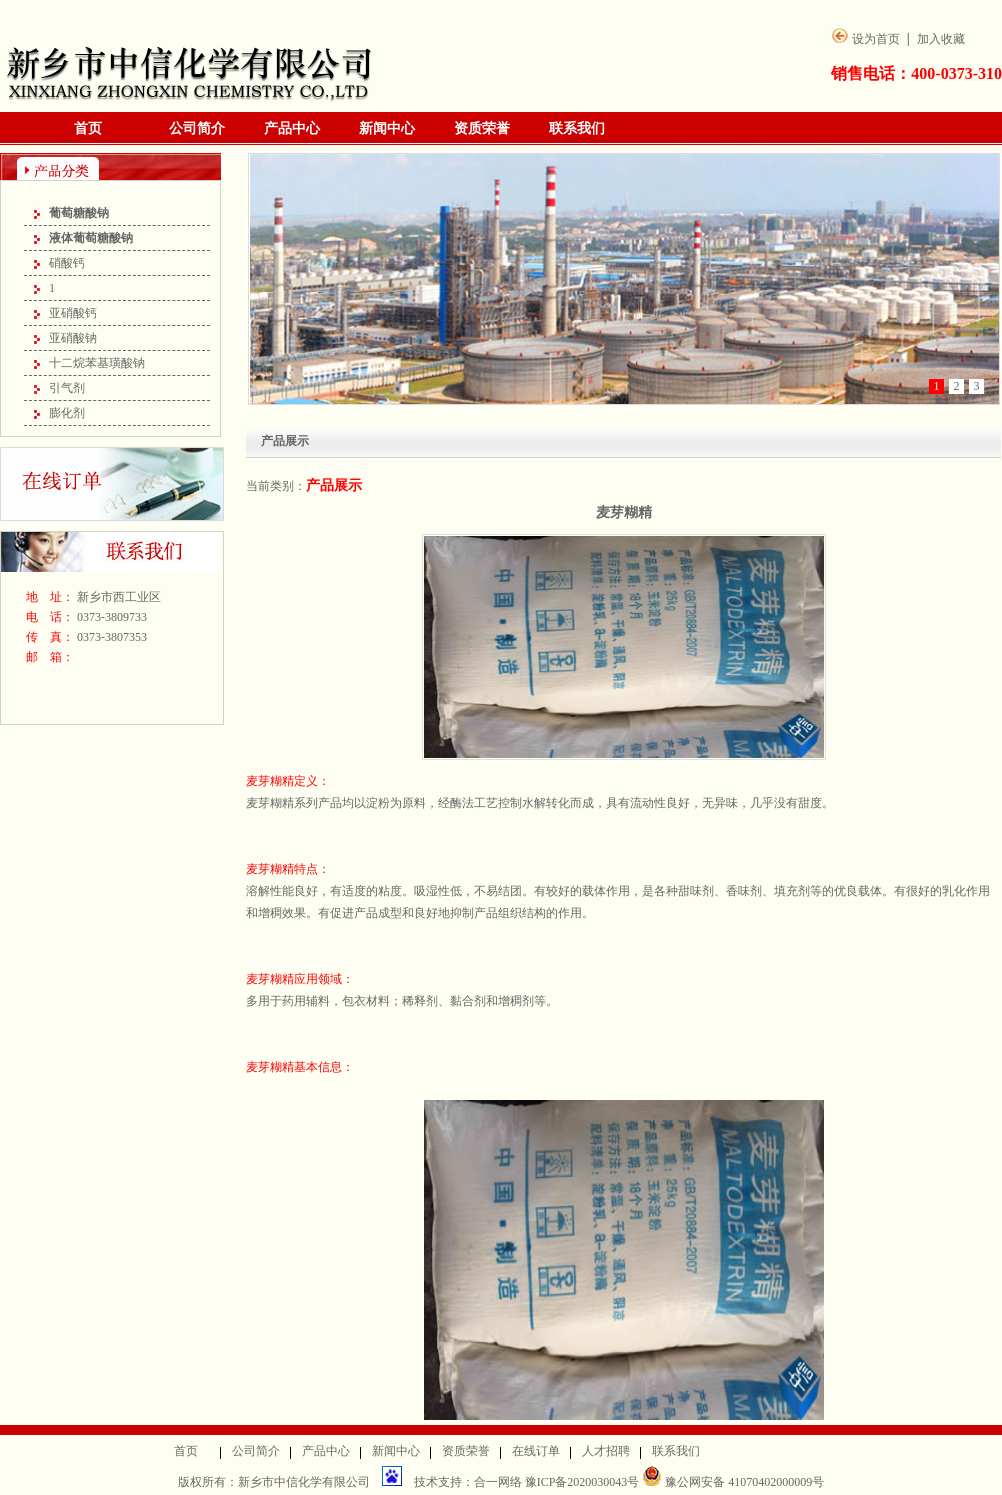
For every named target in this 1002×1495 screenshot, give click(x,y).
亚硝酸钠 (73, 338)
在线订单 (536, 1451)
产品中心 (292, 128)
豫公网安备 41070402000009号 (733, 1482)
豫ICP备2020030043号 (584, 1482)
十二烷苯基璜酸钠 (97, 363)
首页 (88, 128)
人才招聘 (606, 1451)
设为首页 (876, 39)
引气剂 (67, 388)
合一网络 (498, 1482)
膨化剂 (67, 413)
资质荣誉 (482, 128)
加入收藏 (941, 39)
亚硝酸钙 (73, 313)
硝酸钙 (67, 263)
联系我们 (577, 128)
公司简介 (197, 128)
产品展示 (334, 485)
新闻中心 (387, 128)
